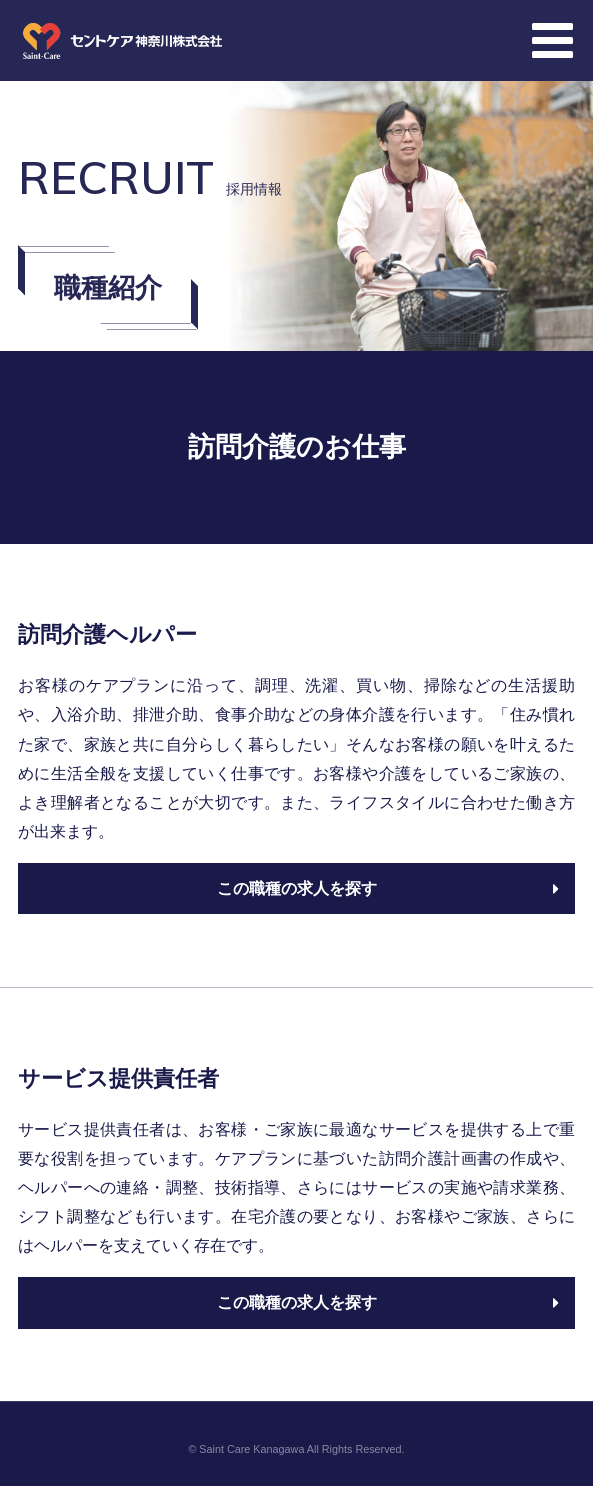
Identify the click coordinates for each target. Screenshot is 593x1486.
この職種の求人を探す (388, 888)
